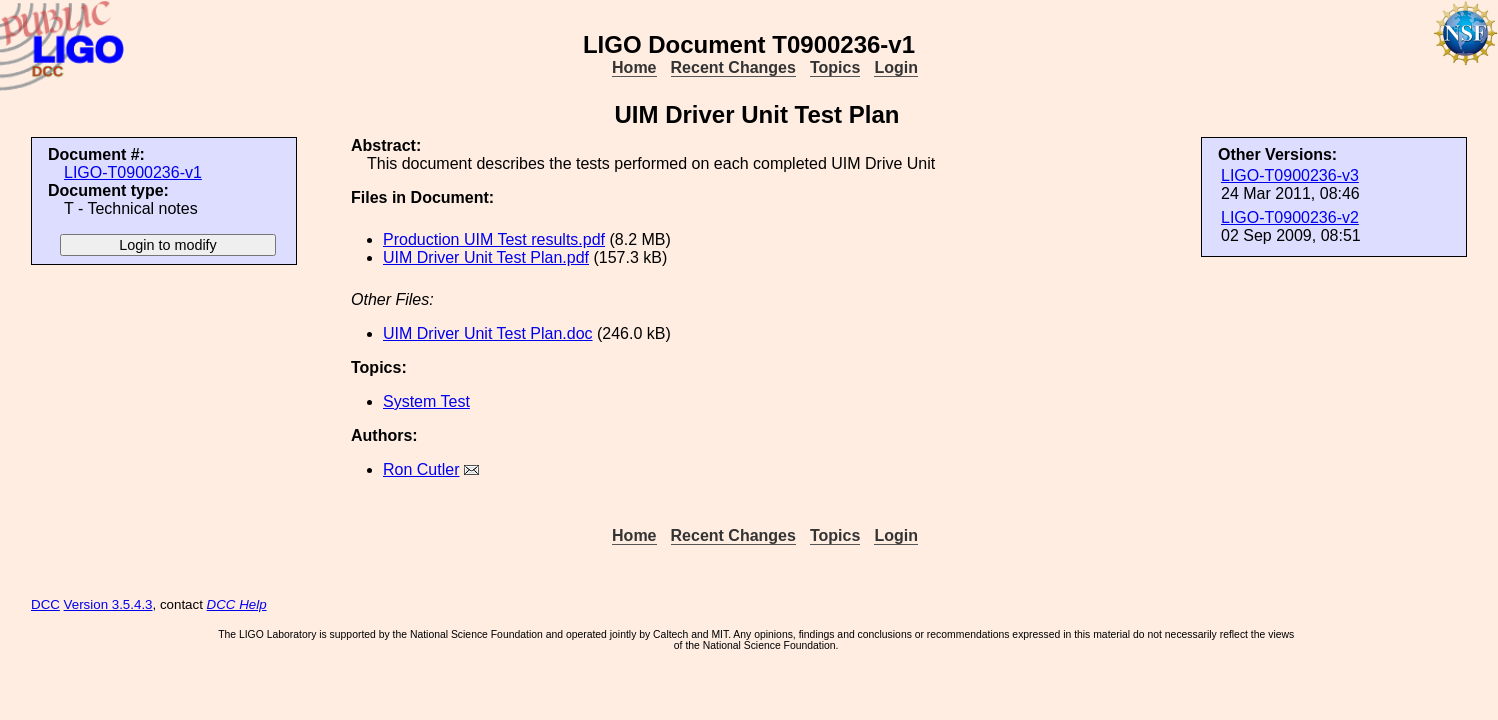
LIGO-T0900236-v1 (133, 172)
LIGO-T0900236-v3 (1290, 175)
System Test (426, 401)
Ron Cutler (421, 469)
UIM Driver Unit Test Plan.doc (488, 333)
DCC (45, 604)
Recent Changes (733, 67)
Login (896, 67)
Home (634, 67)
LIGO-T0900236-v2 (1290, 217)
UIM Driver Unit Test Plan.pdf (486, 257)
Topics (835, 67)
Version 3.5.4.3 (108, 604)
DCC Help (237, 604)
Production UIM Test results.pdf (494, 239)
